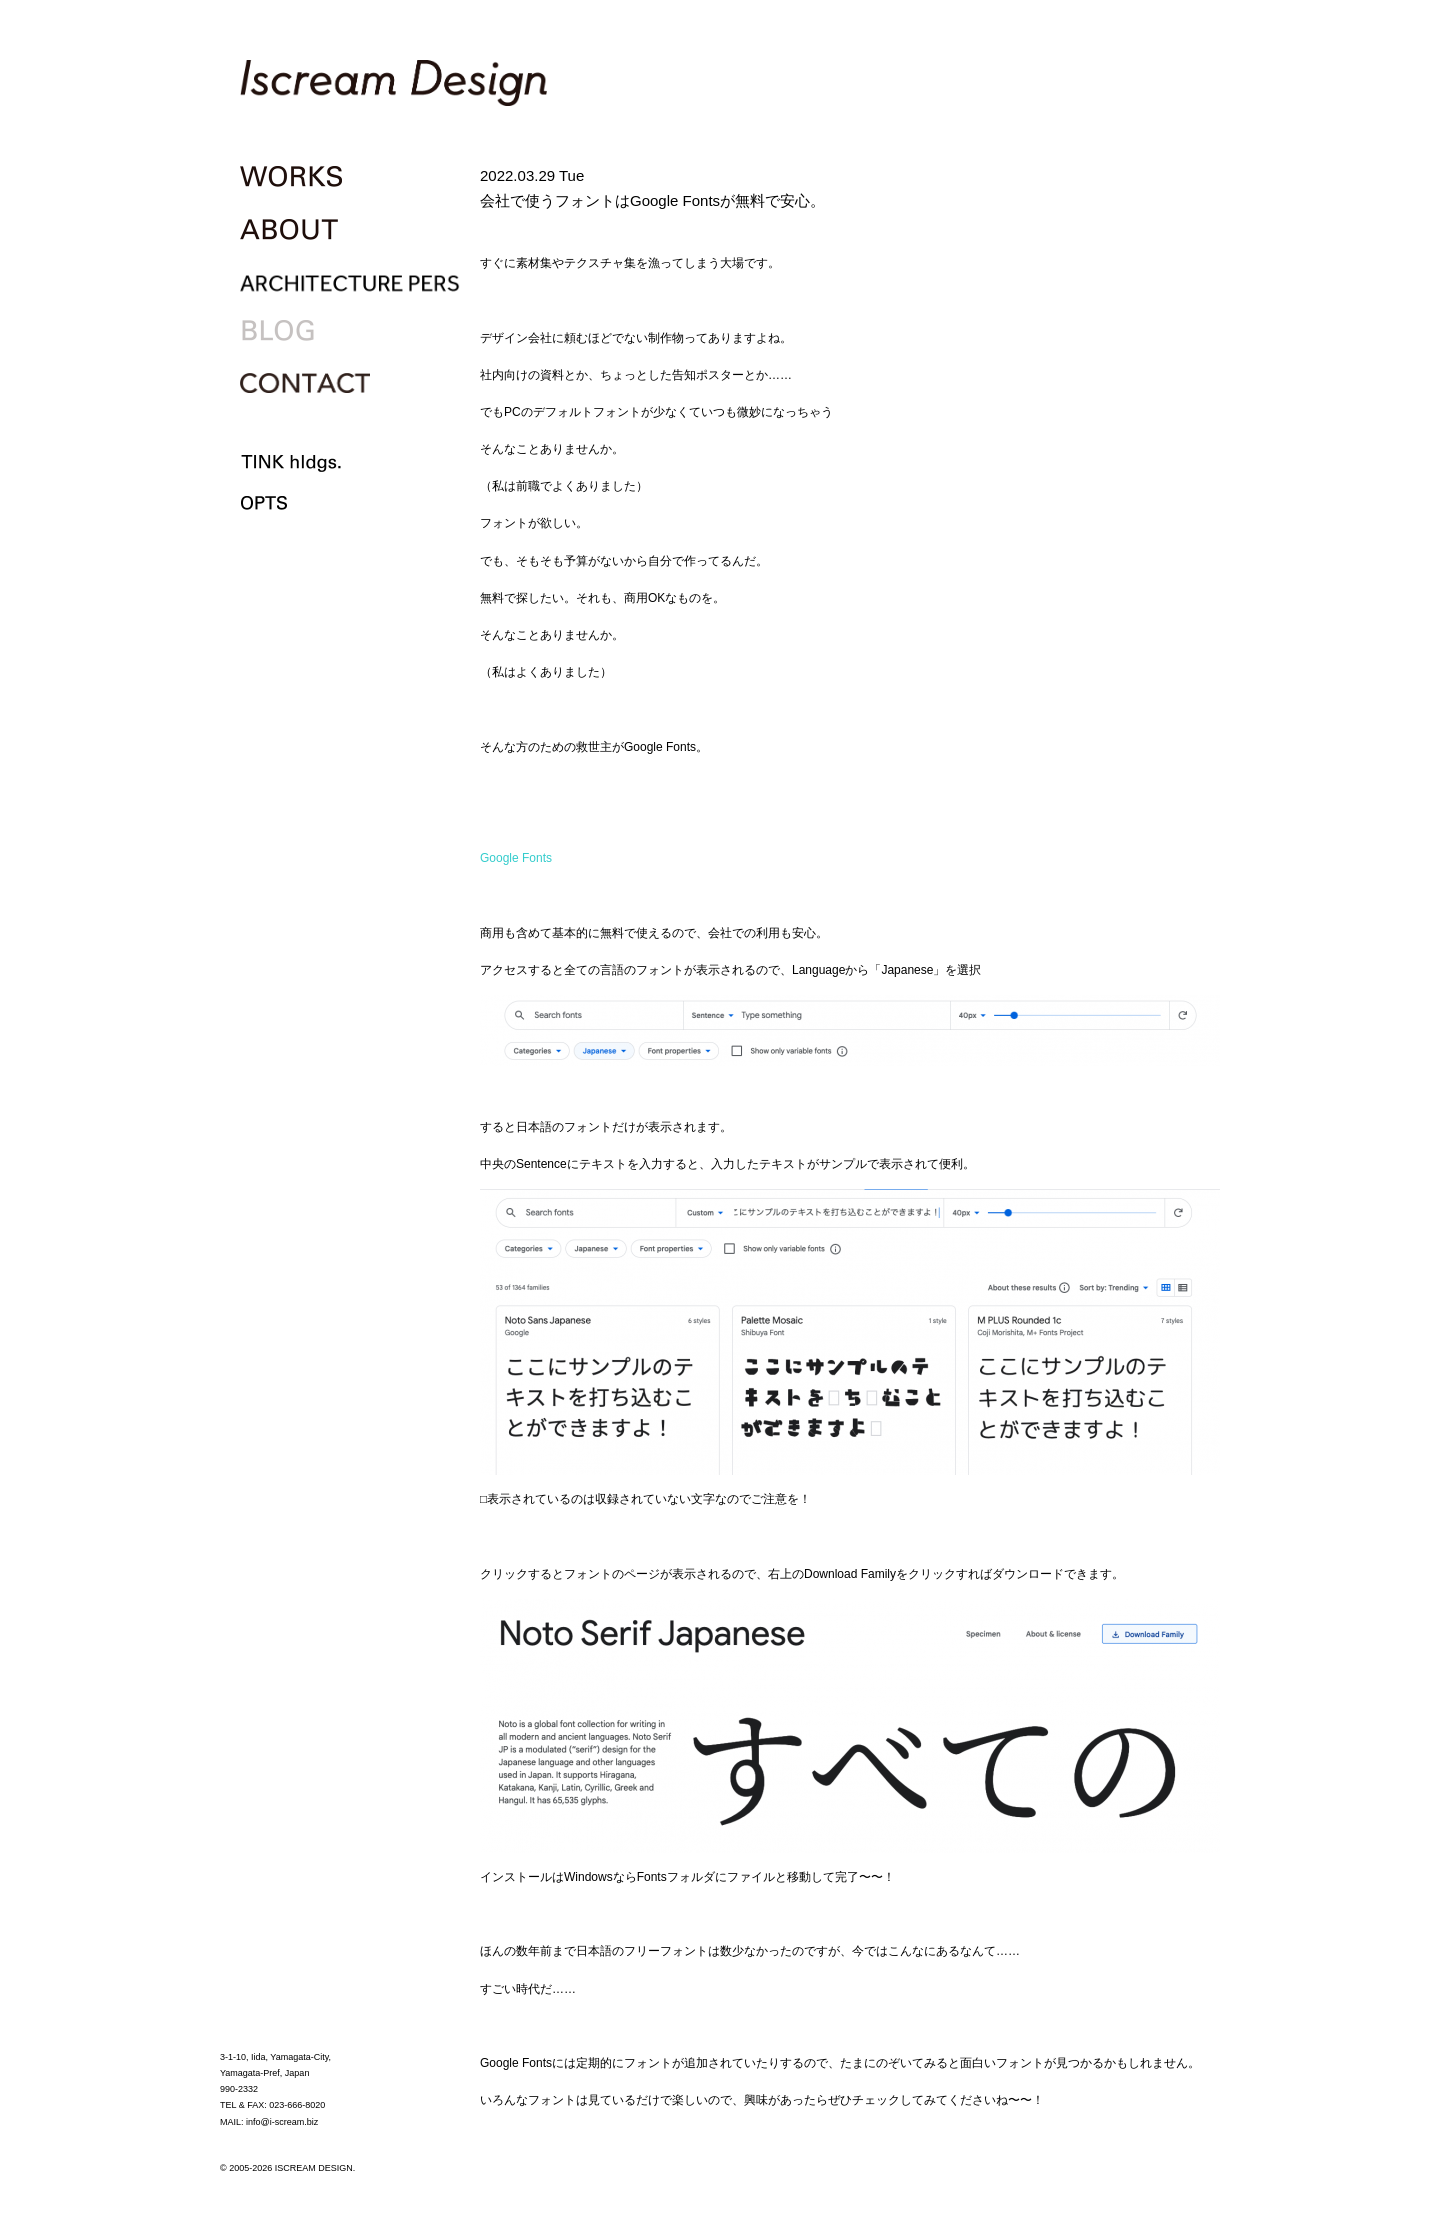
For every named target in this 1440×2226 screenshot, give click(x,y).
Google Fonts (516, 858)
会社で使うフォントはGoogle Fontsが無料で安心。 (652, 200)
